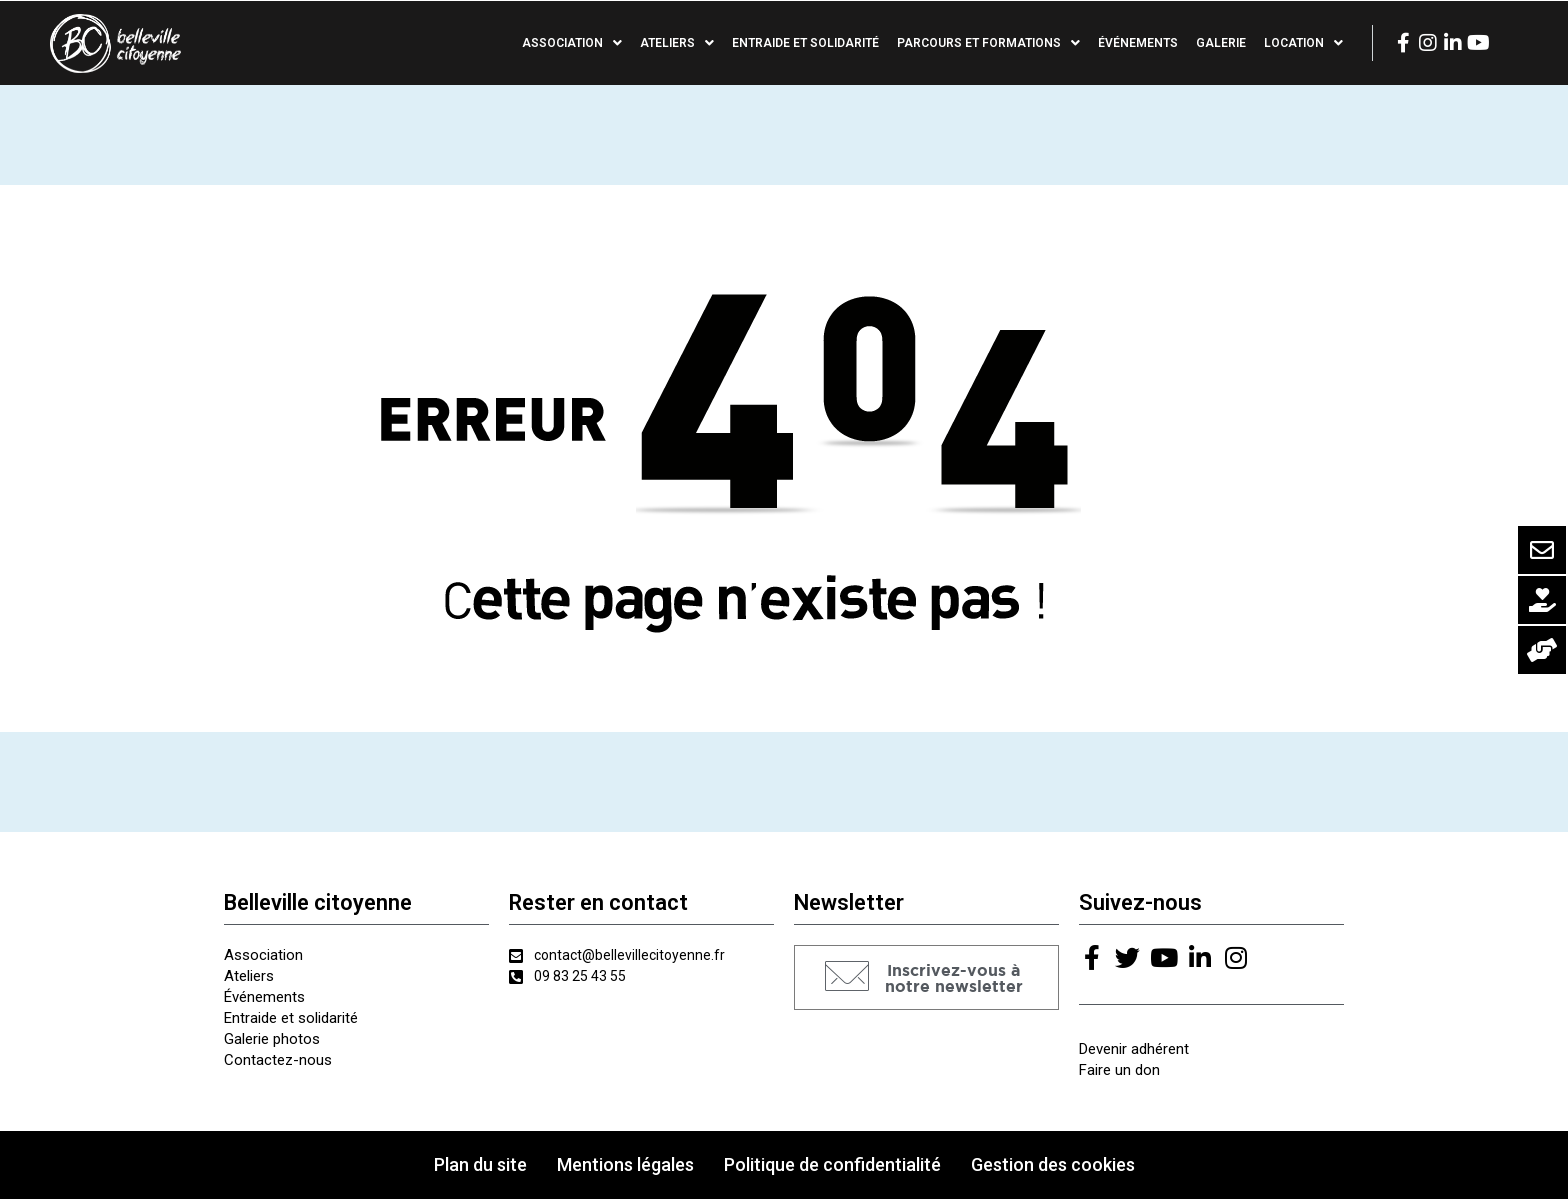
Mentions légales (625, 1164)
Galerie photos (272, 1039)
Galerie (1221, 43)
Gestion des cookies (1053, 1164)
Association (572, 43)
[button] (926, 977)
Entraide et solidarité (805, 43)
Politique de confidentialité (832, 1164)
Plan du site (480, 1164)
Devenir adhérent (1134, 1049)
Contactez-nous (278, 1060)
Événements (1138, 43)
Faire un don (1119, 1070)
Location (1303, 43)
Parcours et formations (988, 43)
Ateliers (677, 43)
